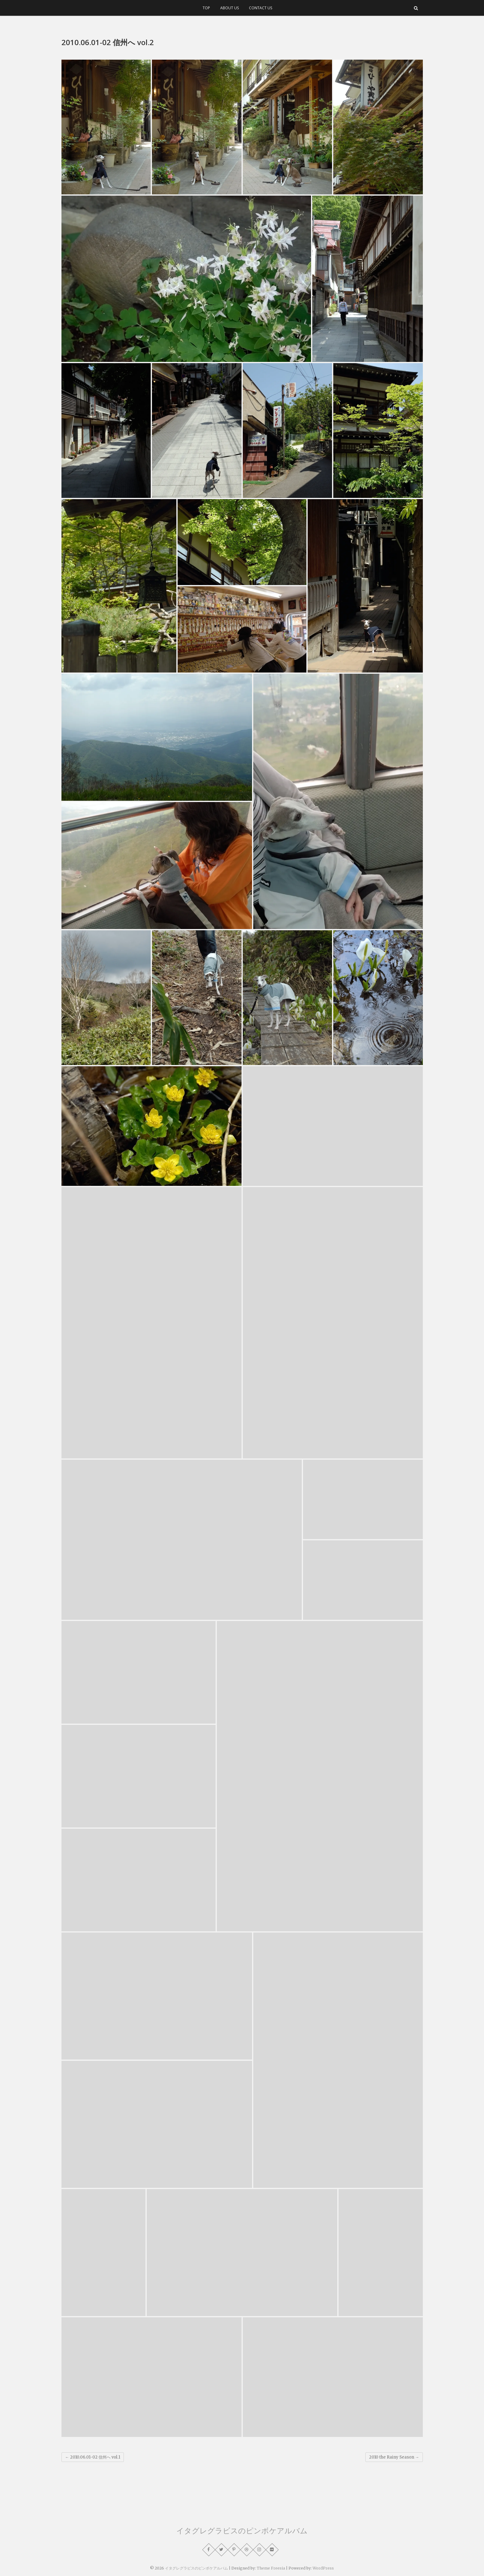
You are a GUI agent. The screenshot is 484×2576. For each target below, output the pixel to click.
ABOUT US (229, 8)
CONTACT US (260, 8)
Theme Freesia (271, 2568)
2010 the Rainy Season (394, 2457)
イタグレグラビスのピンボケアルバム (242, 2530)
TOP (206, 8)
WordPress (323, 2568)
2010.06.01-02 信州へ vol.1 (92, 2457)
